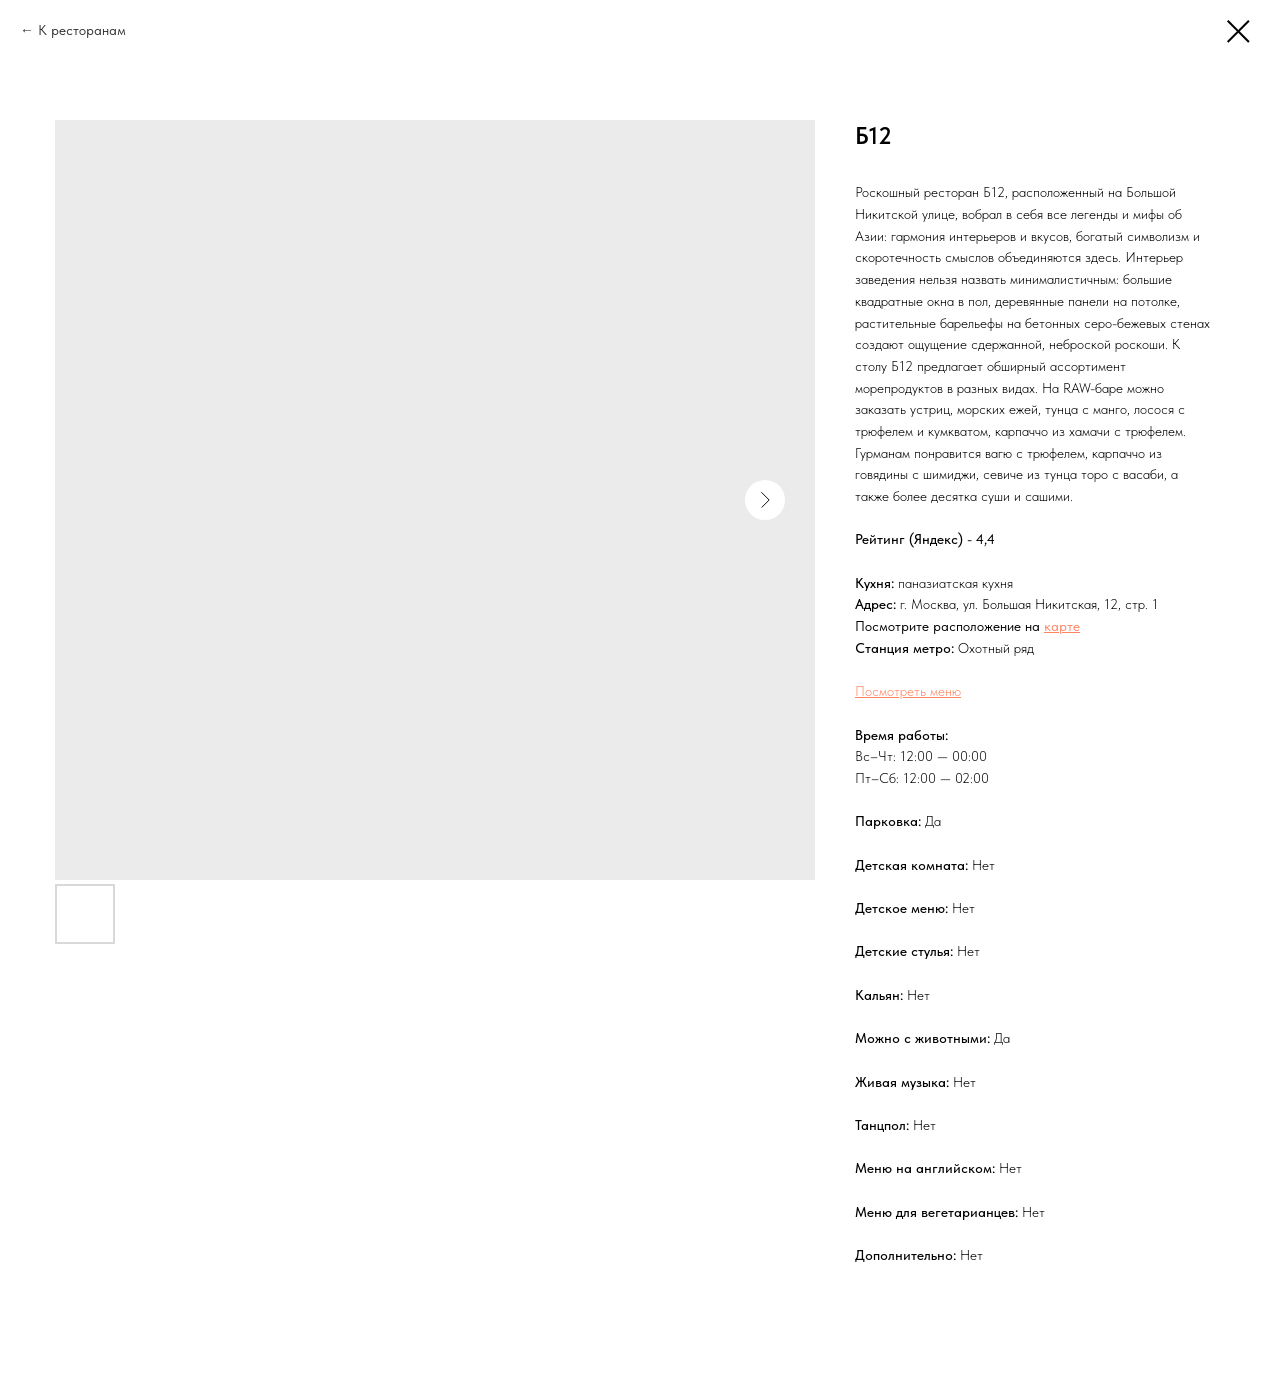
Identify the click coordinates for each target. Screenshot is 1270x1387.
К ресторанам (82, 30)
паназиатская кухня (955, 583)
